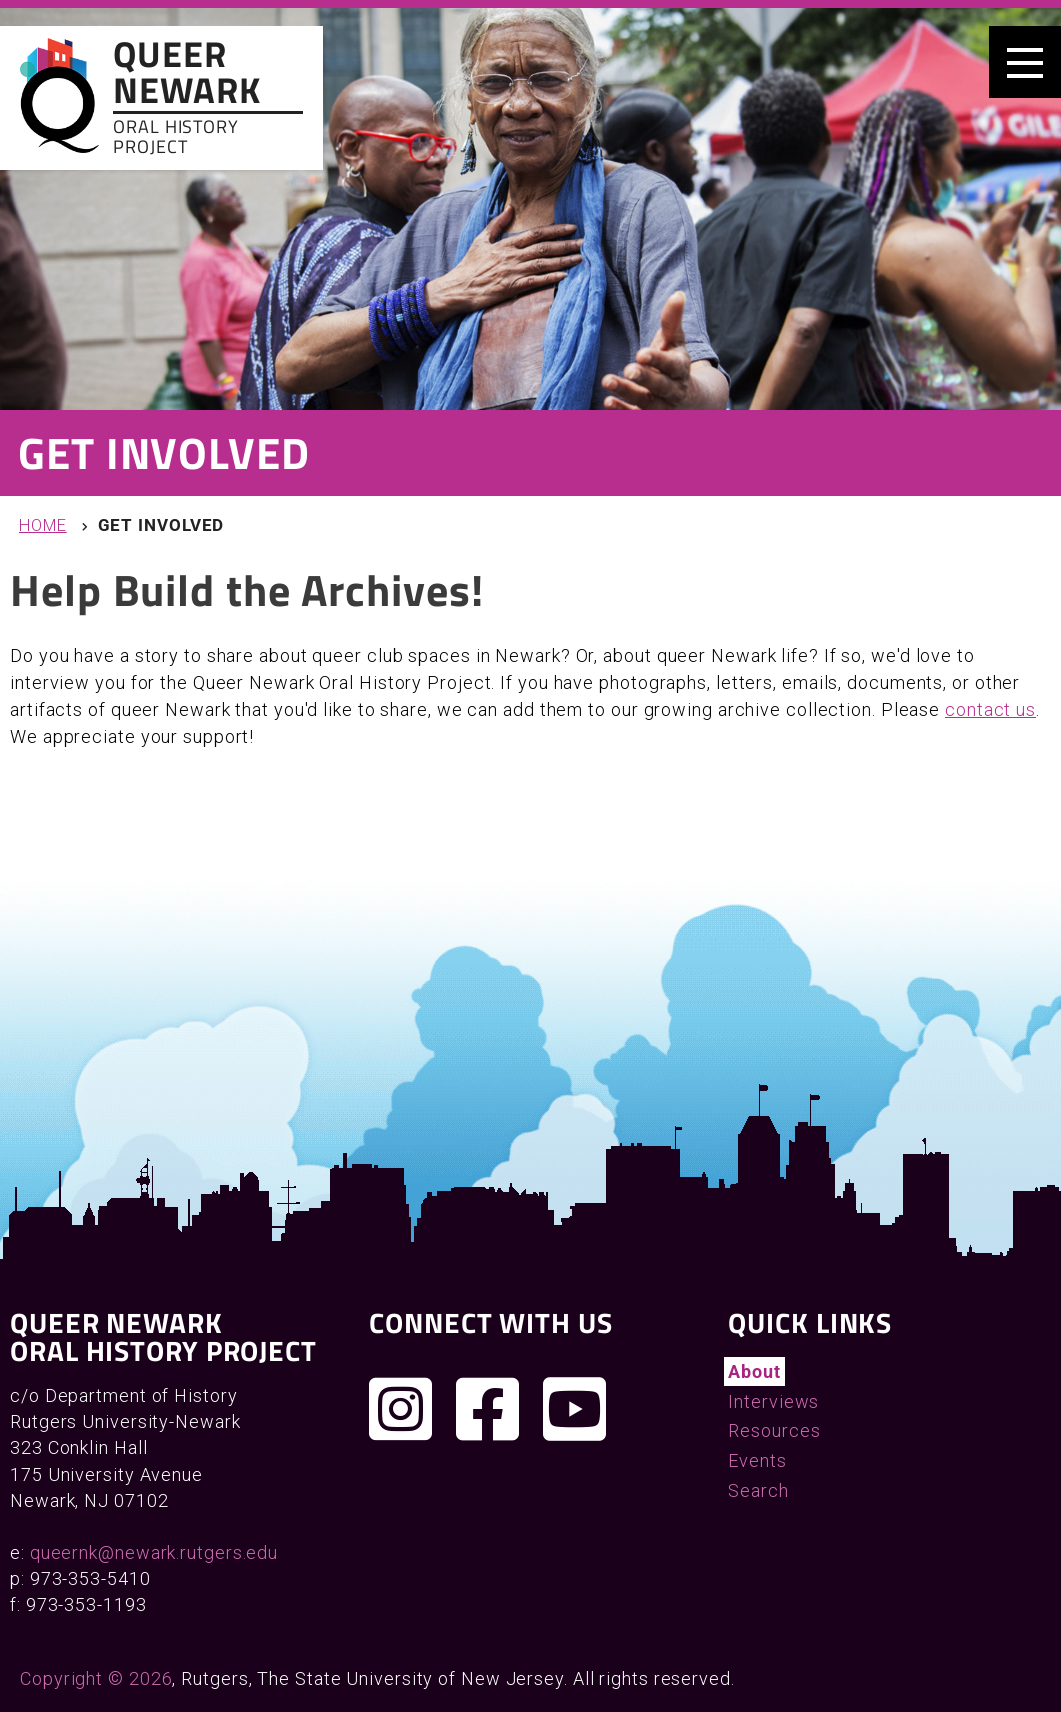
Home (43, 525)
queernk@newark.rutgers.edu (154, 1552)
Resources (774, 1430)
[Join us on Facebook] (488, 1409)
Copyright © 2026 (96, 1678)
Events (757, 1460)
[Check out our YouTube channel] (575, 1409)
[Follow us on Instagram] (401, 1409)
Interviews (773, 1401)
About (754, 1371)
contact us (990, 709)
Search (758, 1490)
